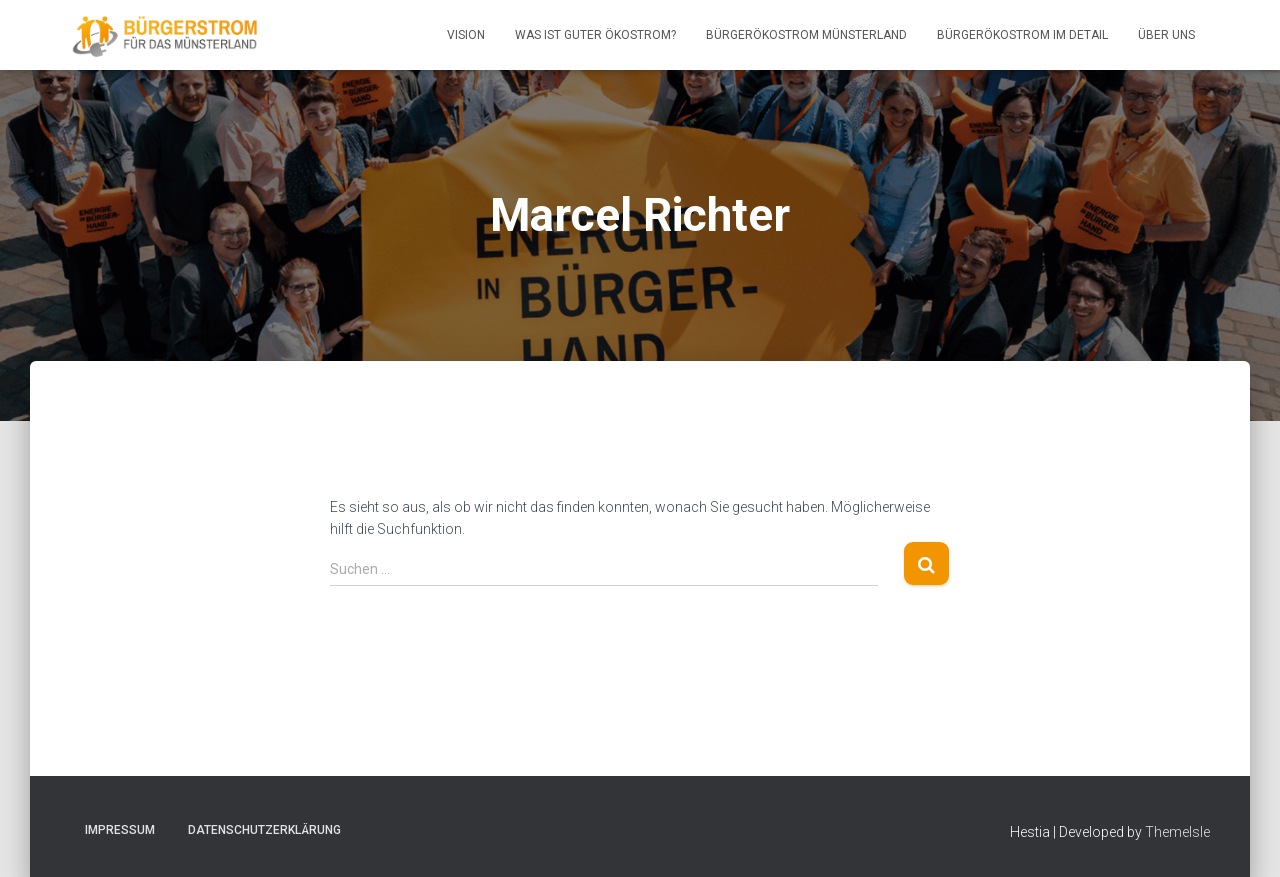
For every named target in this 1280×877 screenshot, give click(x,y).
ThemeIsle (1177, 832)
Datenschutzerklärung (264, 830)
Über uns (1166, 35)
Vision (466, 35)
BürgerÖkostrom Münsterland (806, 35)
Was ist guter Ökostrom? (595, 35)
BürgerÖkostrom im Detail (1022, 35)
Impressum (120, 830)
